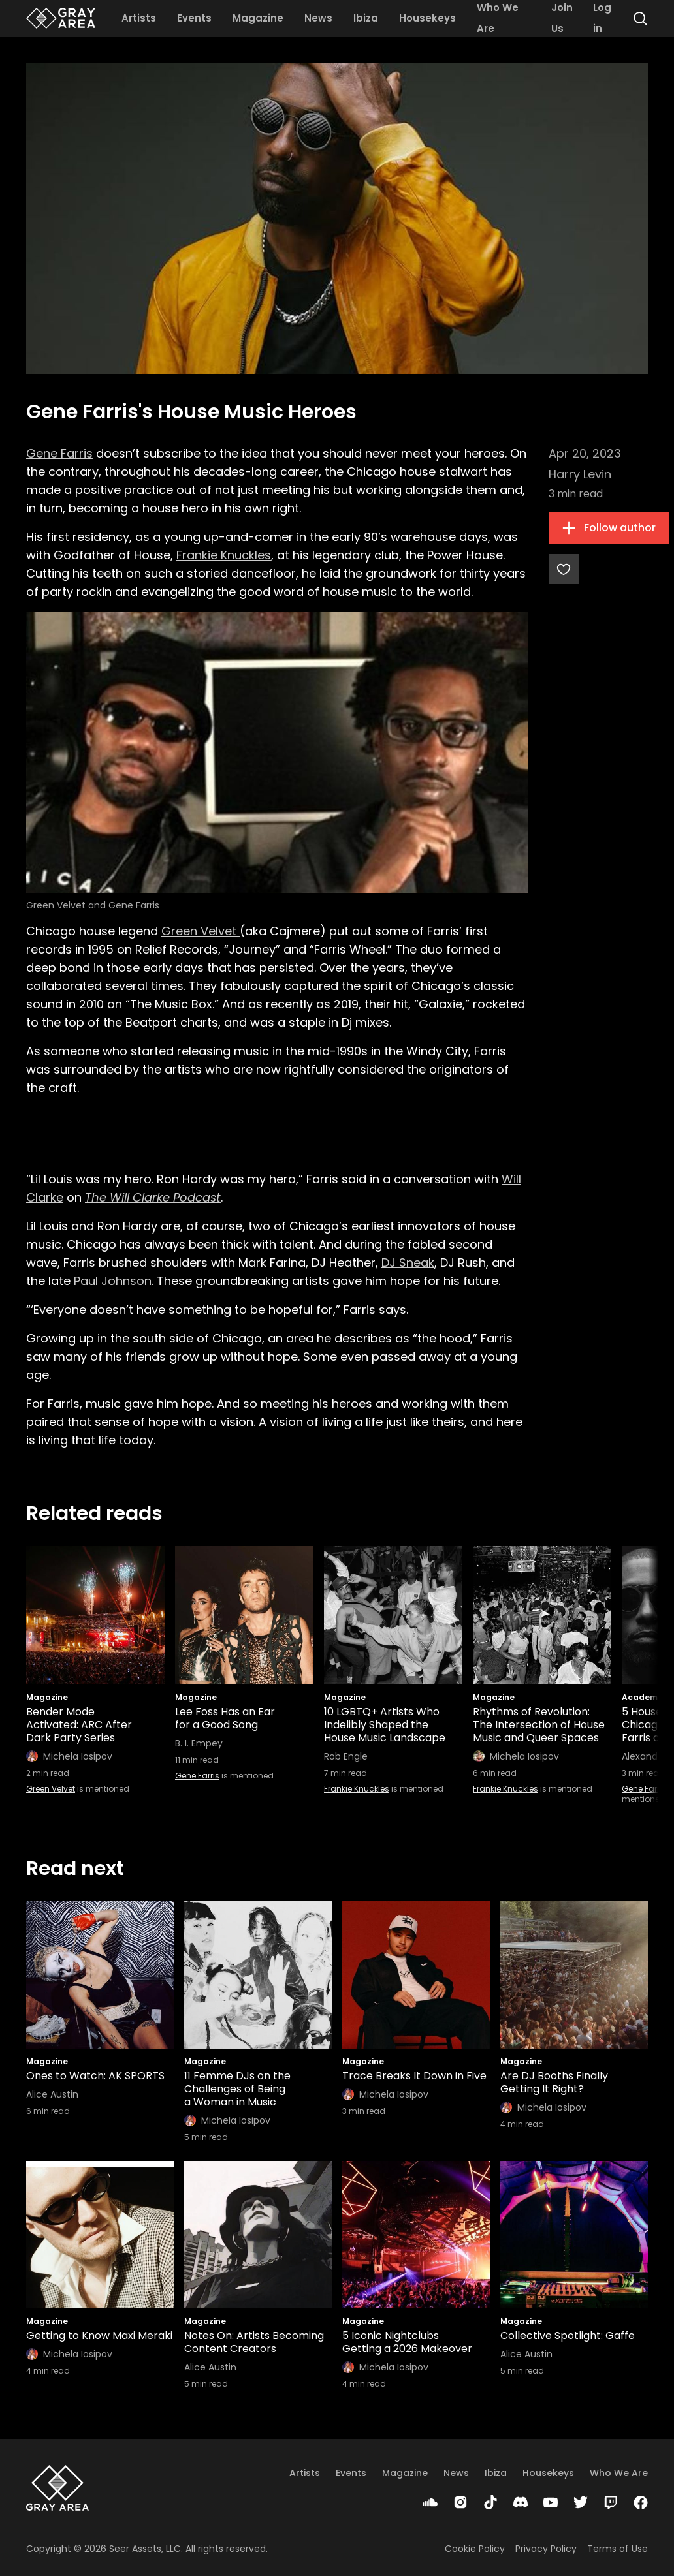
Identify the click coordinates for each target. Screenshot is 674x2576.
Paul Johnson (113, 1281)
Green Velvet (200, 931)
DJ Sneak (407, 1262)
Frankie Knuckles (223, 555)
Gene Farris (59, 453)
